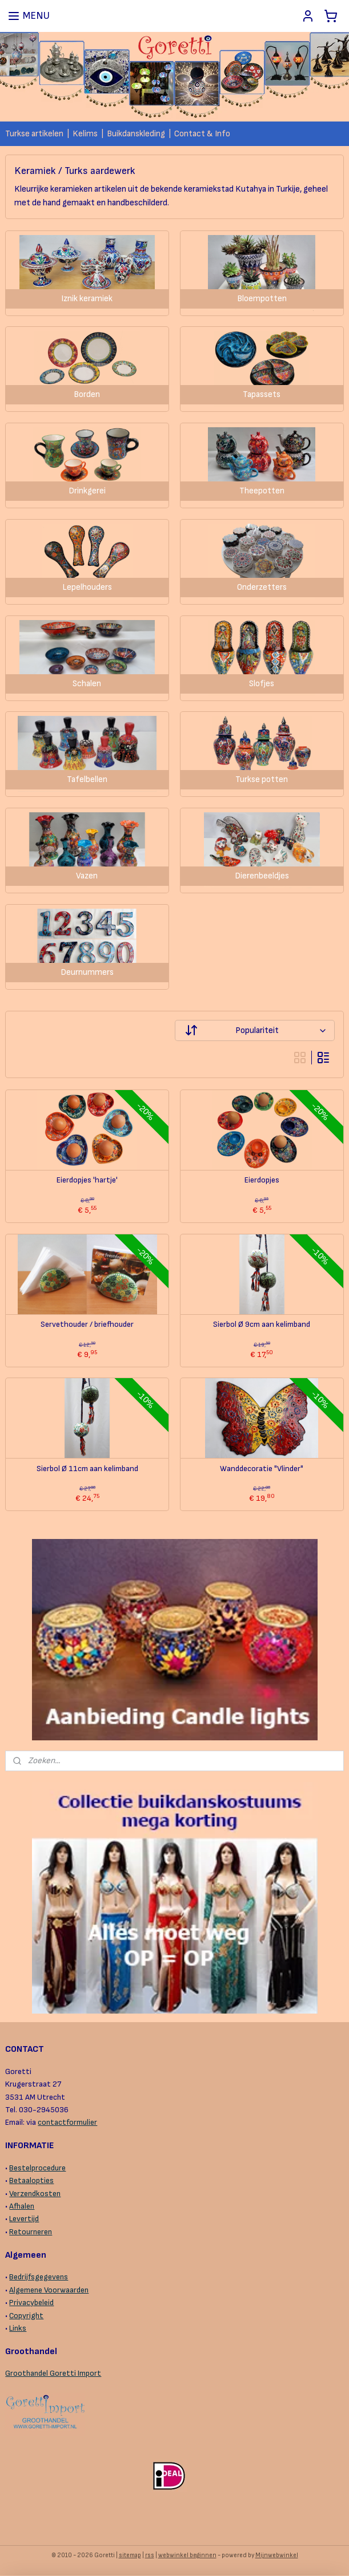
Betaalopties (31, 2180)
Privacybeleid (31, 2302)
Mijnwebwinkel (276, 2555)
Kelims (85, 133)
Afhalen (21, 2206)
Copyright (26, 2315)
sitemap (130, 2555)
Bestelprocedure (37, 2168)
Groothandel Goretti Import (53, 2373)
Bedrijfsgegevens (38, 2277)
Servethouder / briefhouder (87, 1324)
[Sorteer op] (254, 1031)
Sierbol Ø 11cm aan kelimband (87, 1468)
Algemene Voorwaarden (49, 2290)
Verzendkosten (35, 2193)
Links (17, 2328)
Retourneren (30, 2232)
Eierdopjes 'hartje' (87, 1180)
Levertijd (24, 2218)
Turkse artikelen (34, 133)
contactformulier (67, 2122)
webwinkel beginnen (187, 2555)
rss (149, 2555)
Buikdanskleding (136, 133)
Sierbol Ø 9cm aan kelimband (261, 1324)
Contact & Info (202, 133)
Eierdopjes (261, 1180)
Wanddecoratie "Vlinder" (261, 1468)
